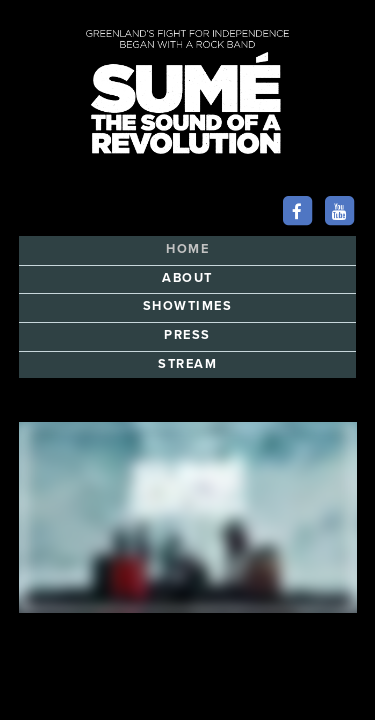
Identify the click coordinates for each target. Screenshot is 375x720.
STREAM (187, 364)
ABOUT (187, 278)
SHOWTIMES (188, 306)
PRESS (187, 335)
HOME (187, 249)
